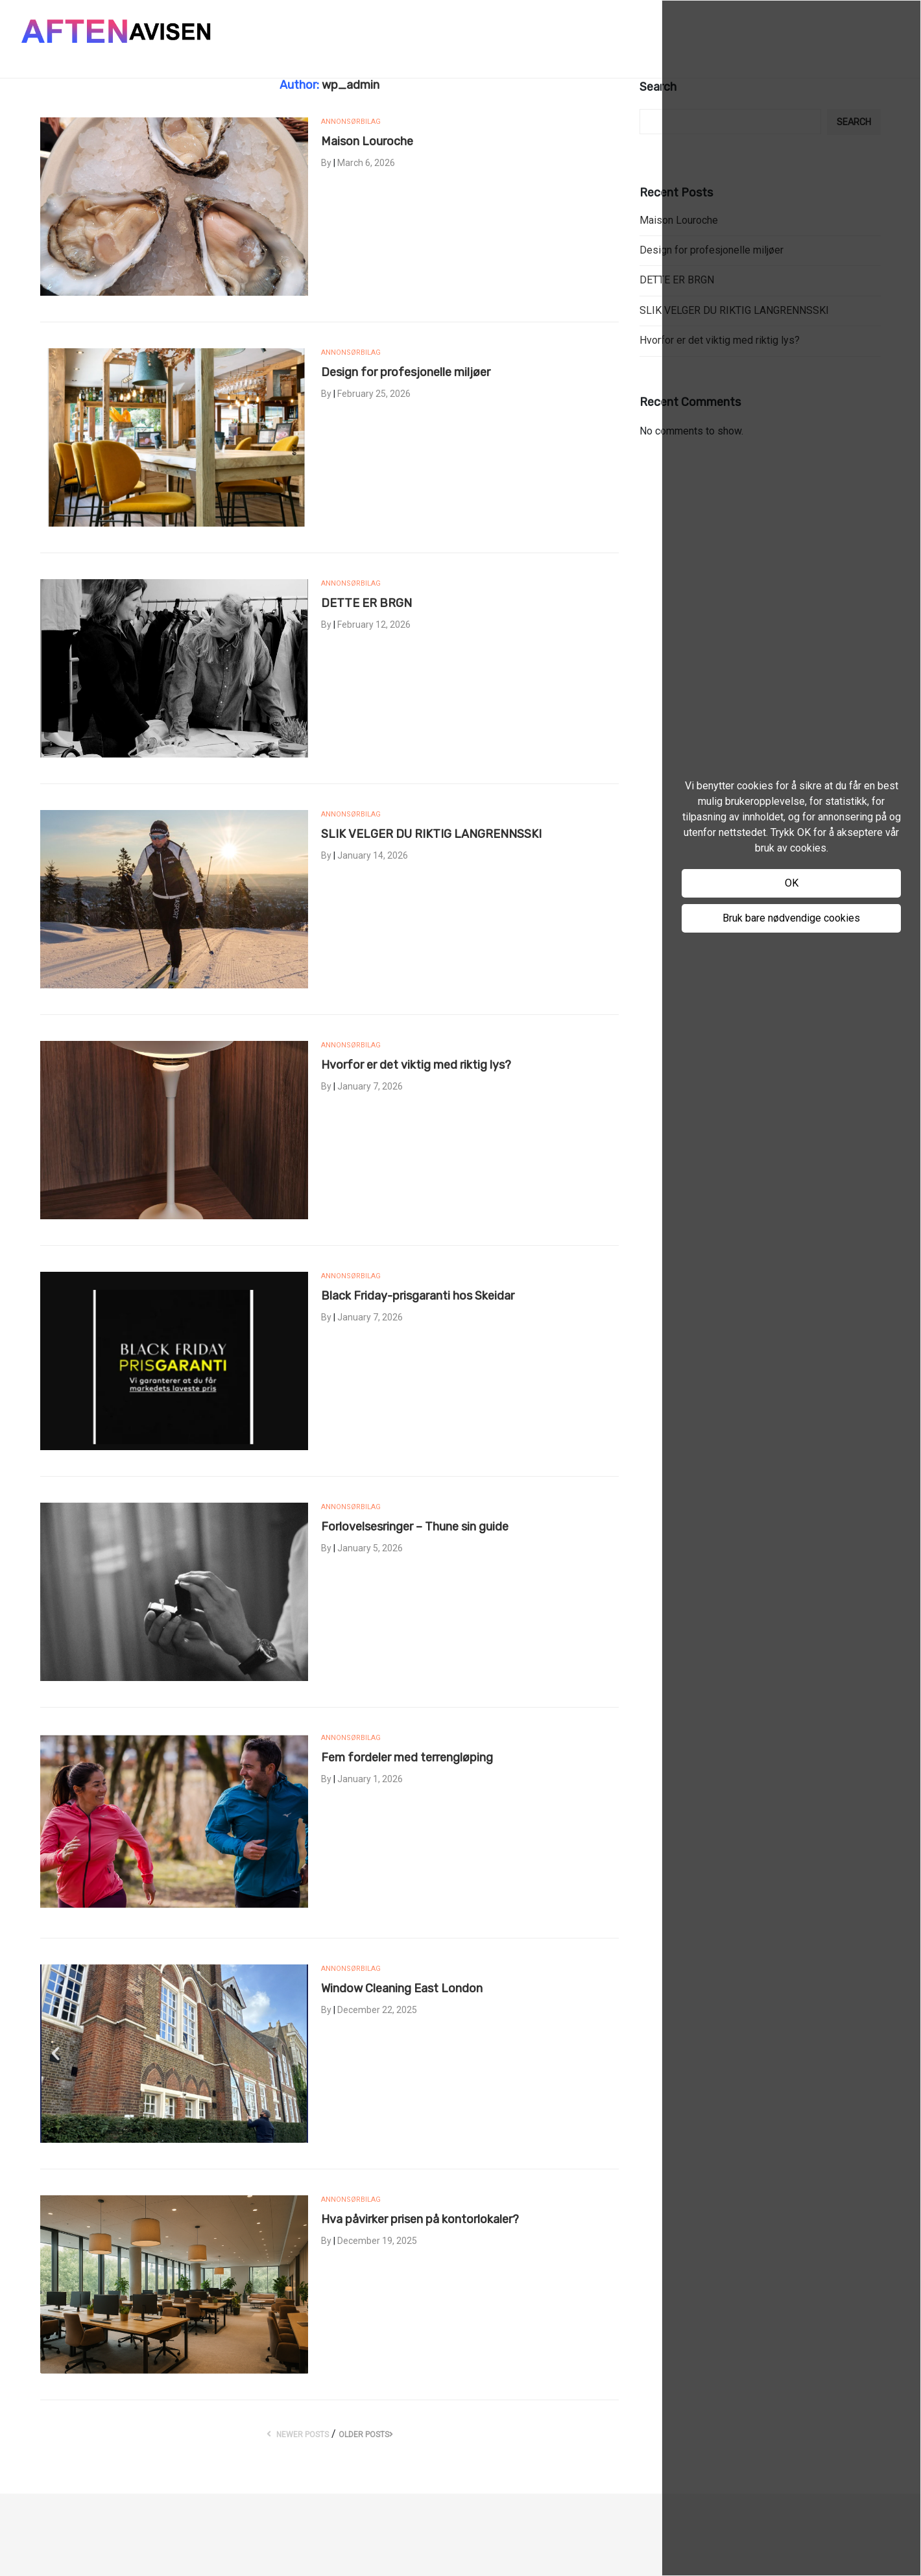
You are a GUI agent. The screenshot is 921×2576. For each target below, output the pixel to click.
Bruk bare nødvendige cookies (791, 918)
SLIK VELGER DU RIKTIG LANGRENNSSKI (431, 834)
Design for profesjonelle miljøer (405, 372)
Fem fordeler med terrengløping (407, 1757)
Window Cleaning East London (402, 1988)
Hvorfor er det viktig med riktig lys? (416, 1065)
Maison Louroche (367, 141)
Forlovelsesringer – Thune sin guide (414, 1527)
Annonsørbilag (351, 121)
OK (791, 883)
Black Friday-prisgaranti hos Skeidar (417, 1296)
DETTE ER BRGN (366, 603)
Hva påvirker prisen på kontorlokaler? (420, 2219)
